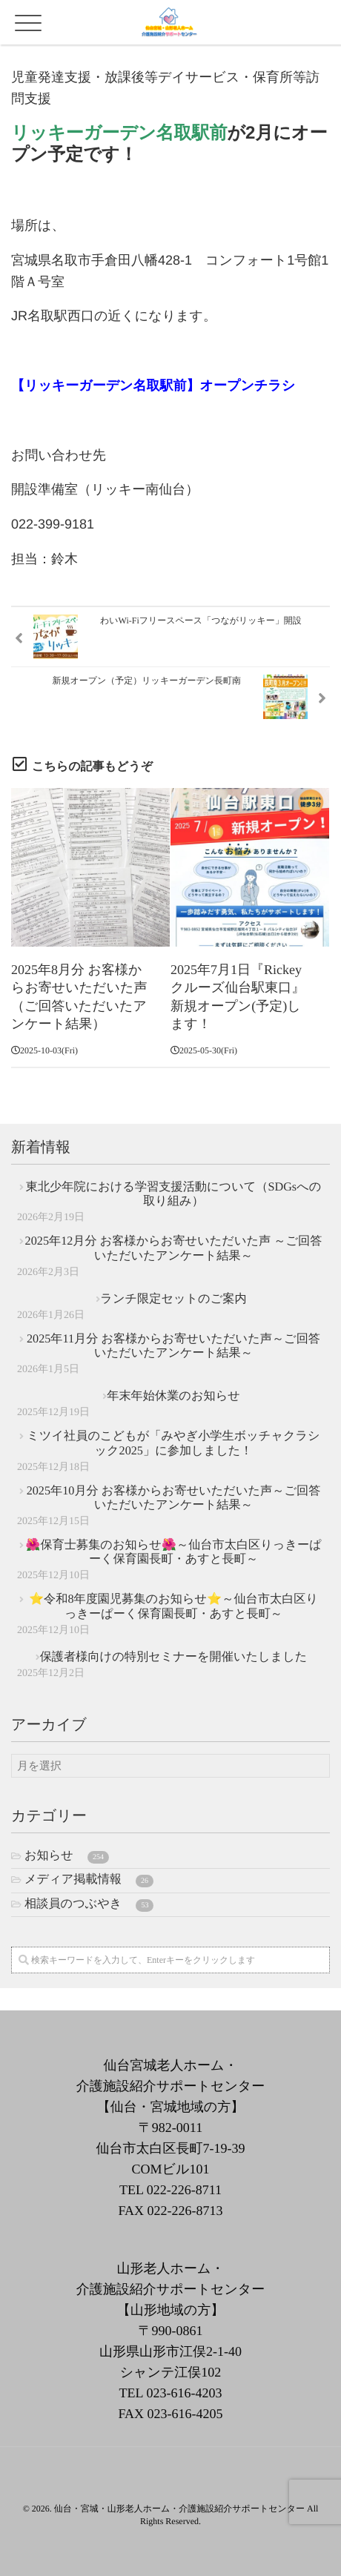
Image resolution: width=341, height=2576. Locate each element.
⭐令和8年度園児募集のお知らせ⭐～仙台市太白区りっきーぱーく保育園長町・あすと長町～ (173, 1606)
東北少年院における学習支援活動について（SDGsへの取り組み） (174, 1194)
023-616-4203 (184, 2392)
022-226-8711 (184, 2189)
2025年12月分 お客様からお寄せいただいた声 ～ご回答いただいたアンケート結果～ (173, 1248)
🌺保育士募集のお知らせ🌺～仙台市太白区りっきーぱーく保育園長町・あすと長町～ (173, 1552)
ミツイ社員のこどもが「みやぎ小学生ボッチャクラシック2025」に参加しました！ (173, 1443)
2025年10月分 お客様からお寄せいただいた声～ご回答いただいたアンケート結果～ (174, 1498)
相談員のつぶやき (88, 1904)
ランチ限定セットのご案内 (173, 1298)
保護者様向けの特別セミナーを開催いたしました (174, 1656)
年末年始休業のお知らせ (173, 1396)
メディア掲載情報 (88, 1880)
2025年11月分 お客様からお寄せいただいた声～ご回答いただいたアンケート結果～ (173, 1346)
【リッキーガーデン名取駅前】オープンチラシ (153, 385)
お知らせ (66, 1856)
